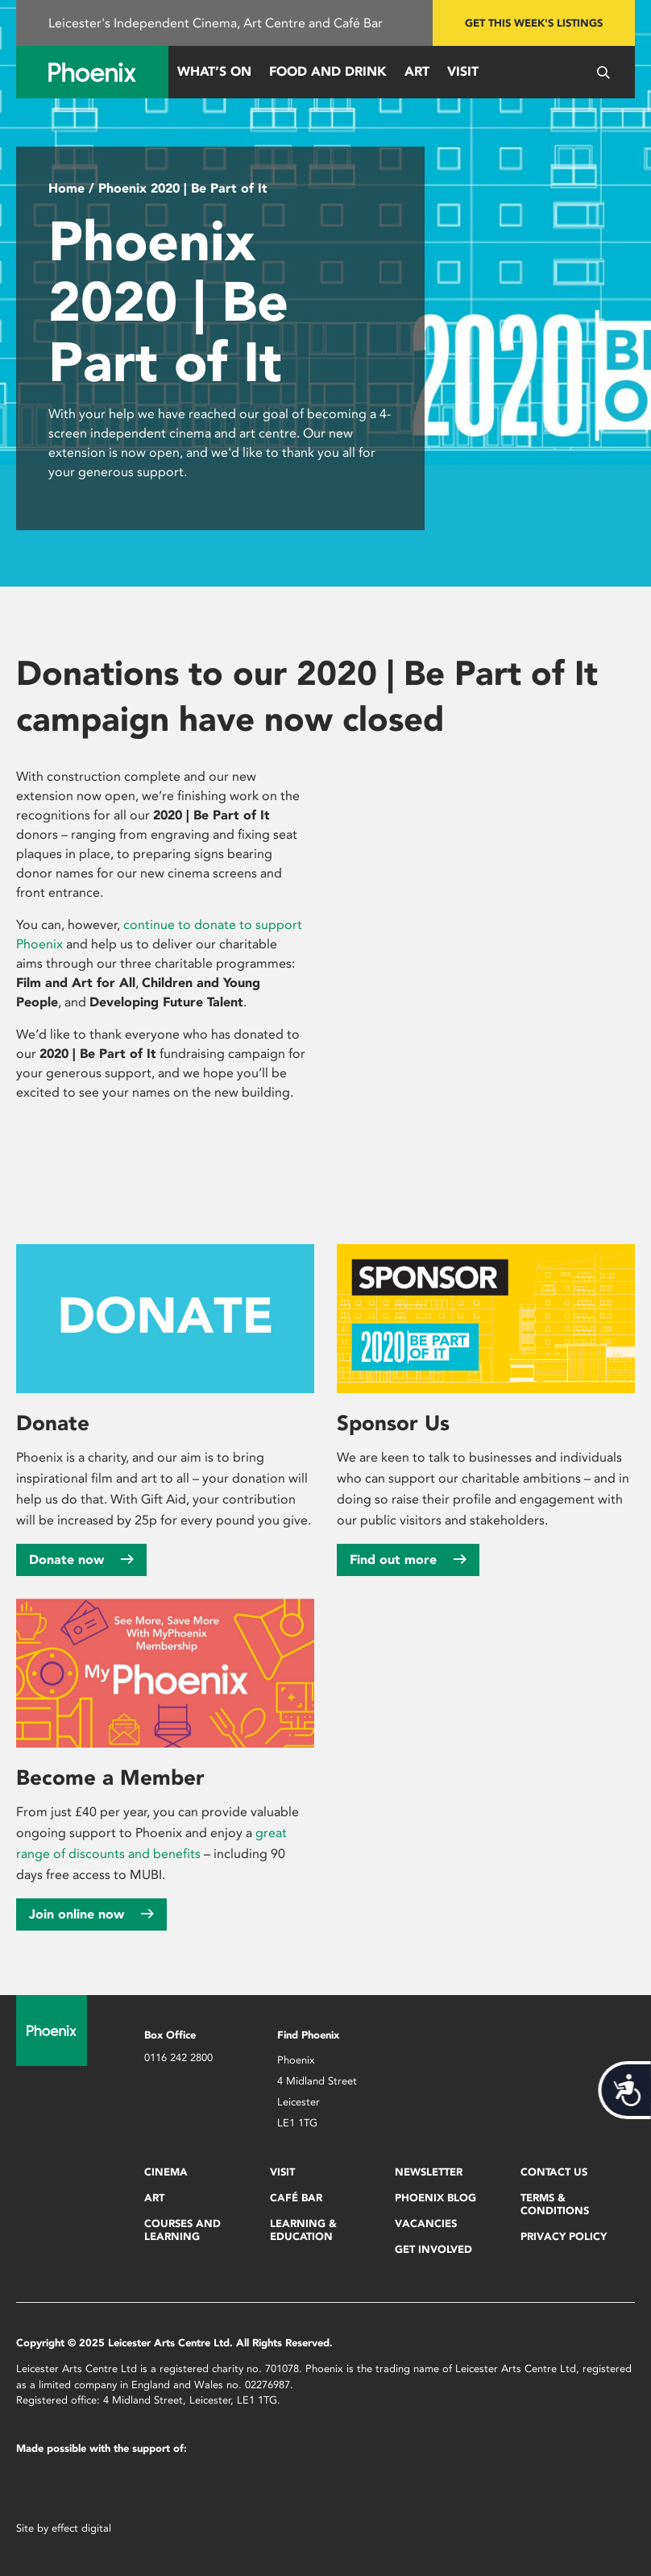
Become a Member (110, 1777)
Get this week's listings (534, 23)
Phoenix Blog (435, 2198)
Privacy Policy (563, 2236)
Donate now (81, 1559)
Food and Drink (328, 71)
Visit (463, 71)
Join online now (91, 1914)
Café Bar (296, 2198)
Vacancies (426, 2223)
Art (416, 71)
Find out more (408, 1559)
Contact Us (553, 2172)
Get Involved (433, 2249)
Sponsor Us (393, 1423)
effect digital (81, 2528)
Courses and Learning (182, 2229)
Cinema (166, 2172)
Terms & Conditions (554, 2204)
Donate (52, 1423)
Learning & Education (303, 2229)
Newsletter (428, 2172)
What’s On (214, 71)
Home (66, 188)
